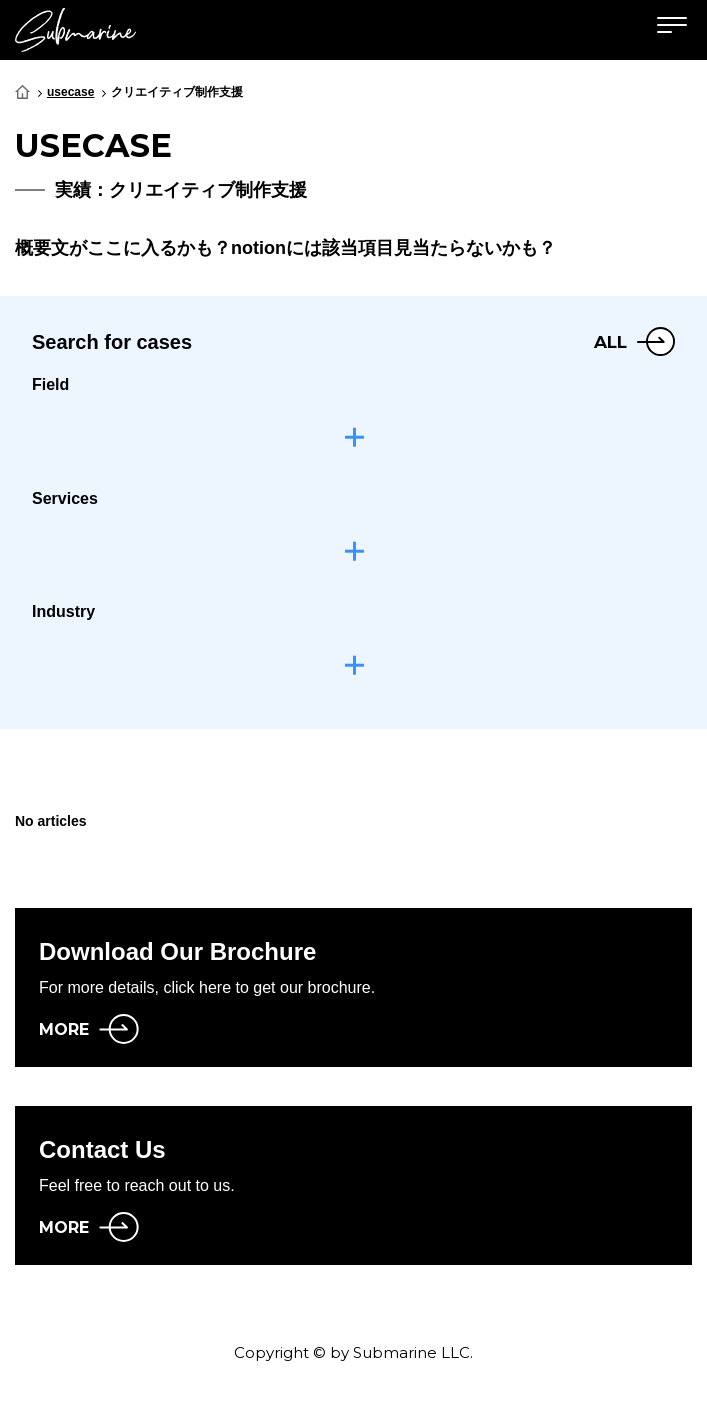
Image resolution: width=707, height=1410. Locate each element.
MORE (64, 1029)
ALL (610, 342)
